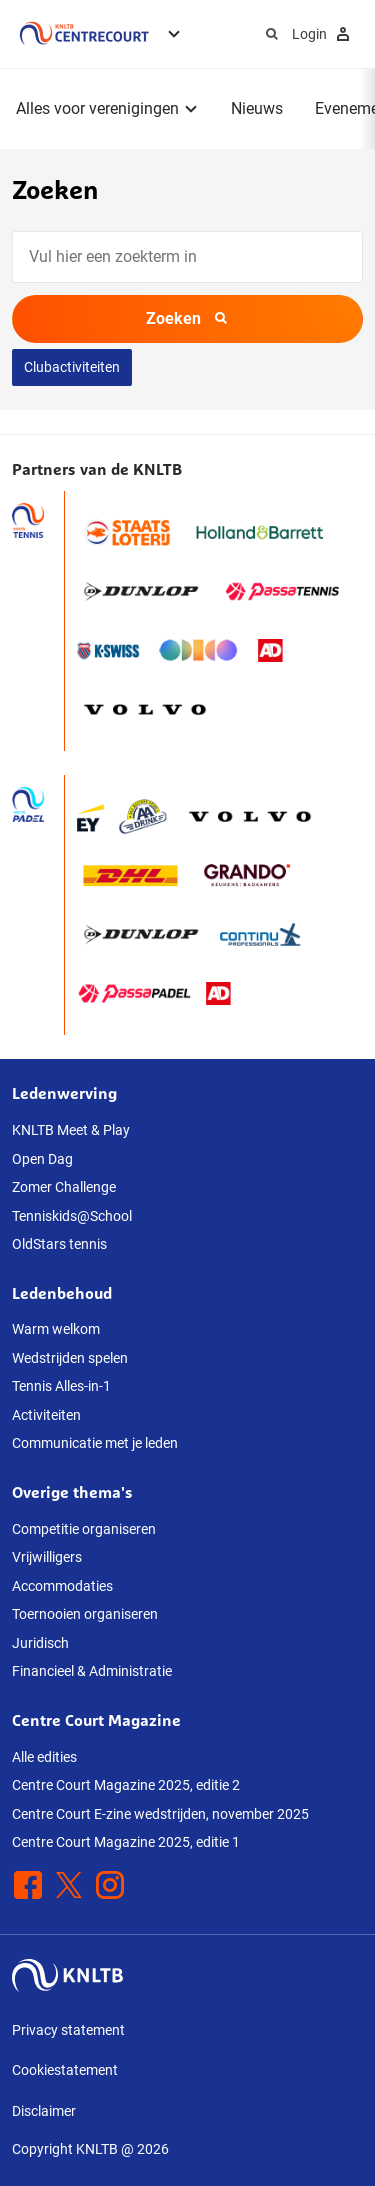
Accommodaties (62, 1586)
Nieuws (257, 108)
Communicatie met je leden (95, 1443)
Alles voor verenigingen (97, 108)
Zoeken (187, 318)
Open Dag (42, 1159)
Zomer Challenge (64, 1187)
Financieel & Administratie (92, 1671)
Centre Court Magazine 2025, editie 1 (126, 1842)
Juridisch (40, 1643)
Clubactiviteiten (72, 367)
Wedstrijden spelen (70, 1358)
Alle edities (44, 1757)
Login (323, 34)
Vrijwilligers (47, 1557)
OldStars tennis (59, 1244)
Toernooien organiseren (85, 1614)
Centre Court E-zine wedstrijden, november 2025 (160, 1814)
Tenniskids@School (72, 1216)
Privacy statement (68, 2030)
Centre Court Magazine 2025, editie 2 (126, 1785)
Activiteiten (46, 1415)
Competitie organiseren (84, 1529)
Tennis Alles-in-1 (61, 1386)
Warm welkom (56, 1329)
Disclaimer (44, 2111)
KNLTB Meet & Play (71, 1130)
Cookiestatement (65, 2070)
